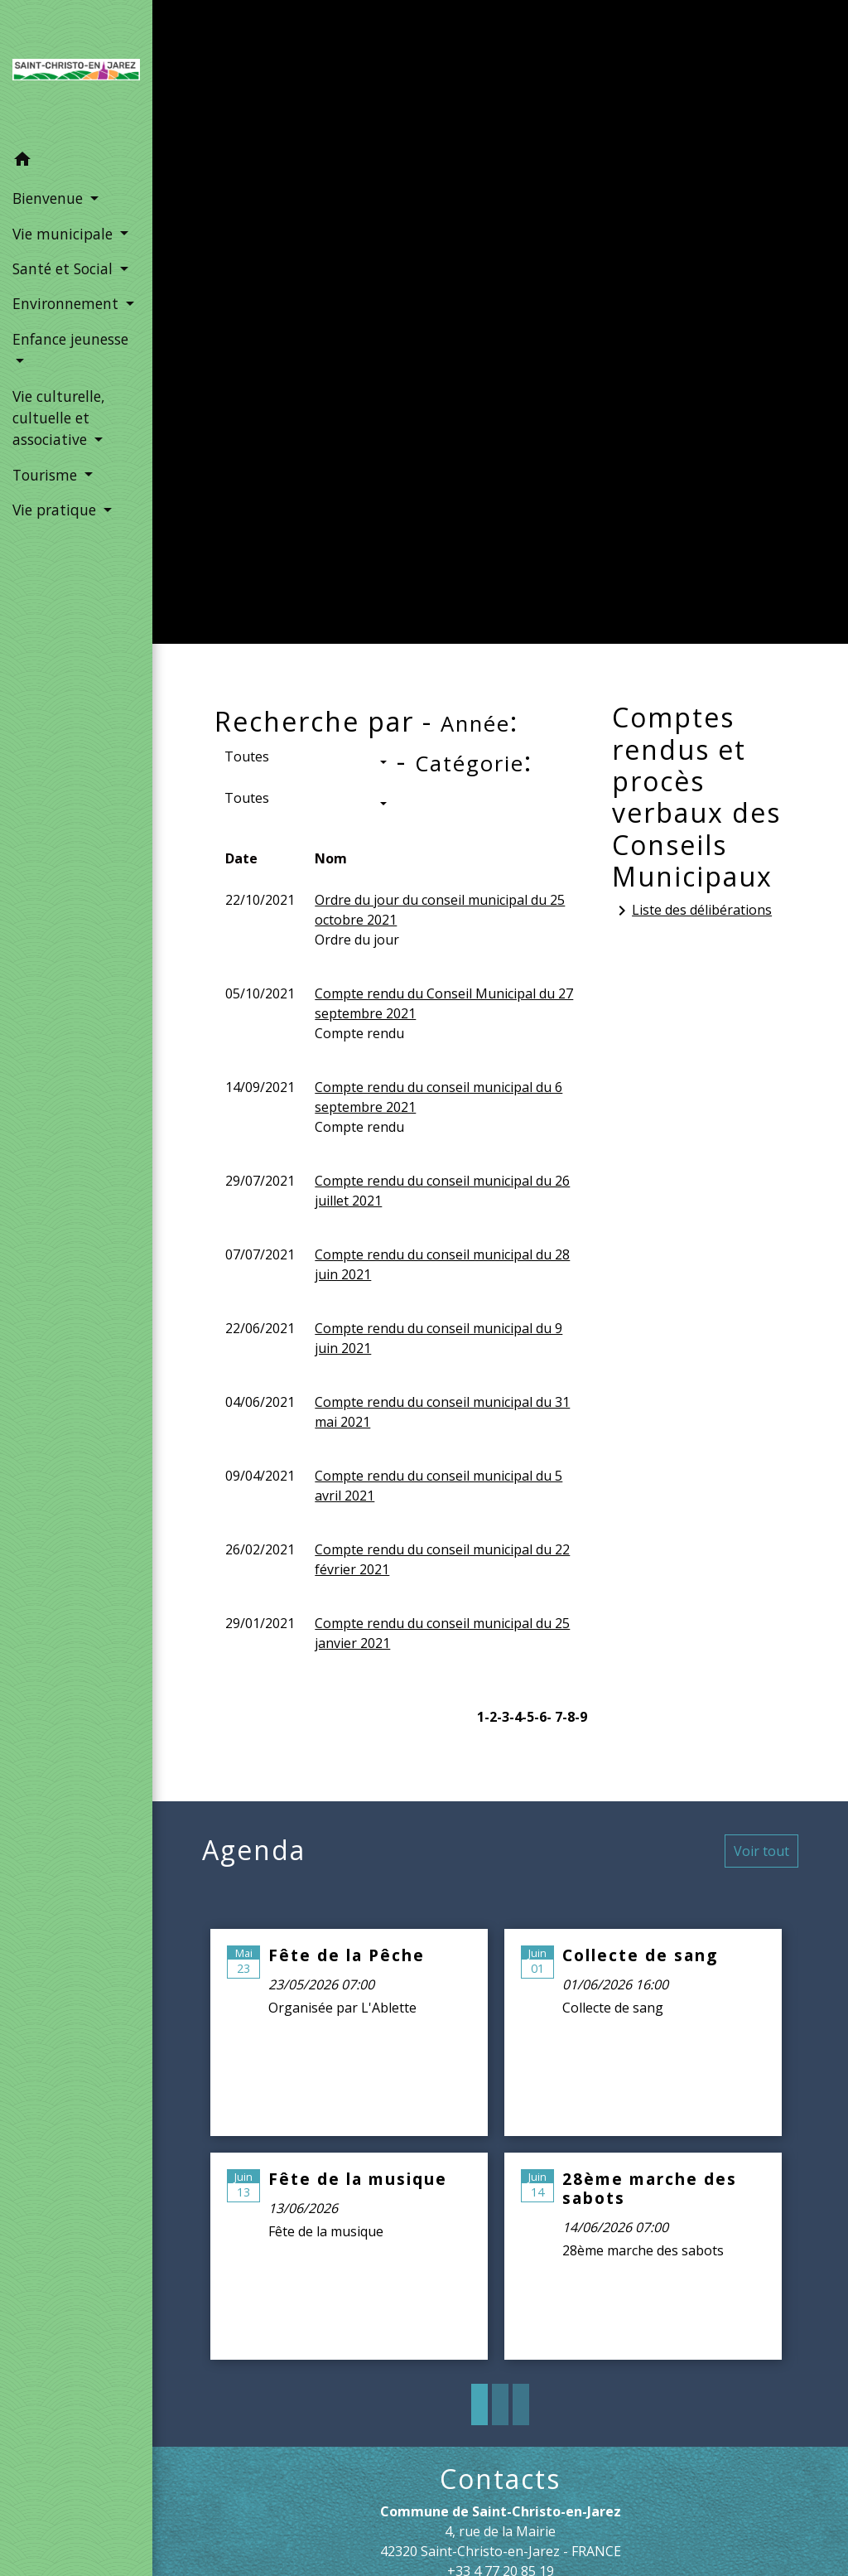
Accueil (266, 347)
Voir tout (761, 1851)
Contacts (500, 2479)
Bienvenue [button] (49, 198)
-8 (568, 1717)
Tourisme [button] (46, 475)
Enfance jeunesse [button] (70, 339)
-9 (581, 1717)
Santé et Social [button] (64, 268)
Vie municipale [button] (64, 234)
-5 (528, 1717)
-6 (540, 1717)
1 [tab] (479, 2404)
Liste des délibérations (692, 911)
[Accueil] (76, 71)
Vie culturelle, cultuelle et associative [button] (58, 418)
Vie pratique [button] (56, 510)
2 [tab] (500, 2404)
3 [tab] (521, 2404)
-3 (503, 1717)
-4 (515, 1717)
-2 (490, 1717)
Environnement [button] (67, 303)
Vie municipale (380, 347)
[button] (76, 162)
